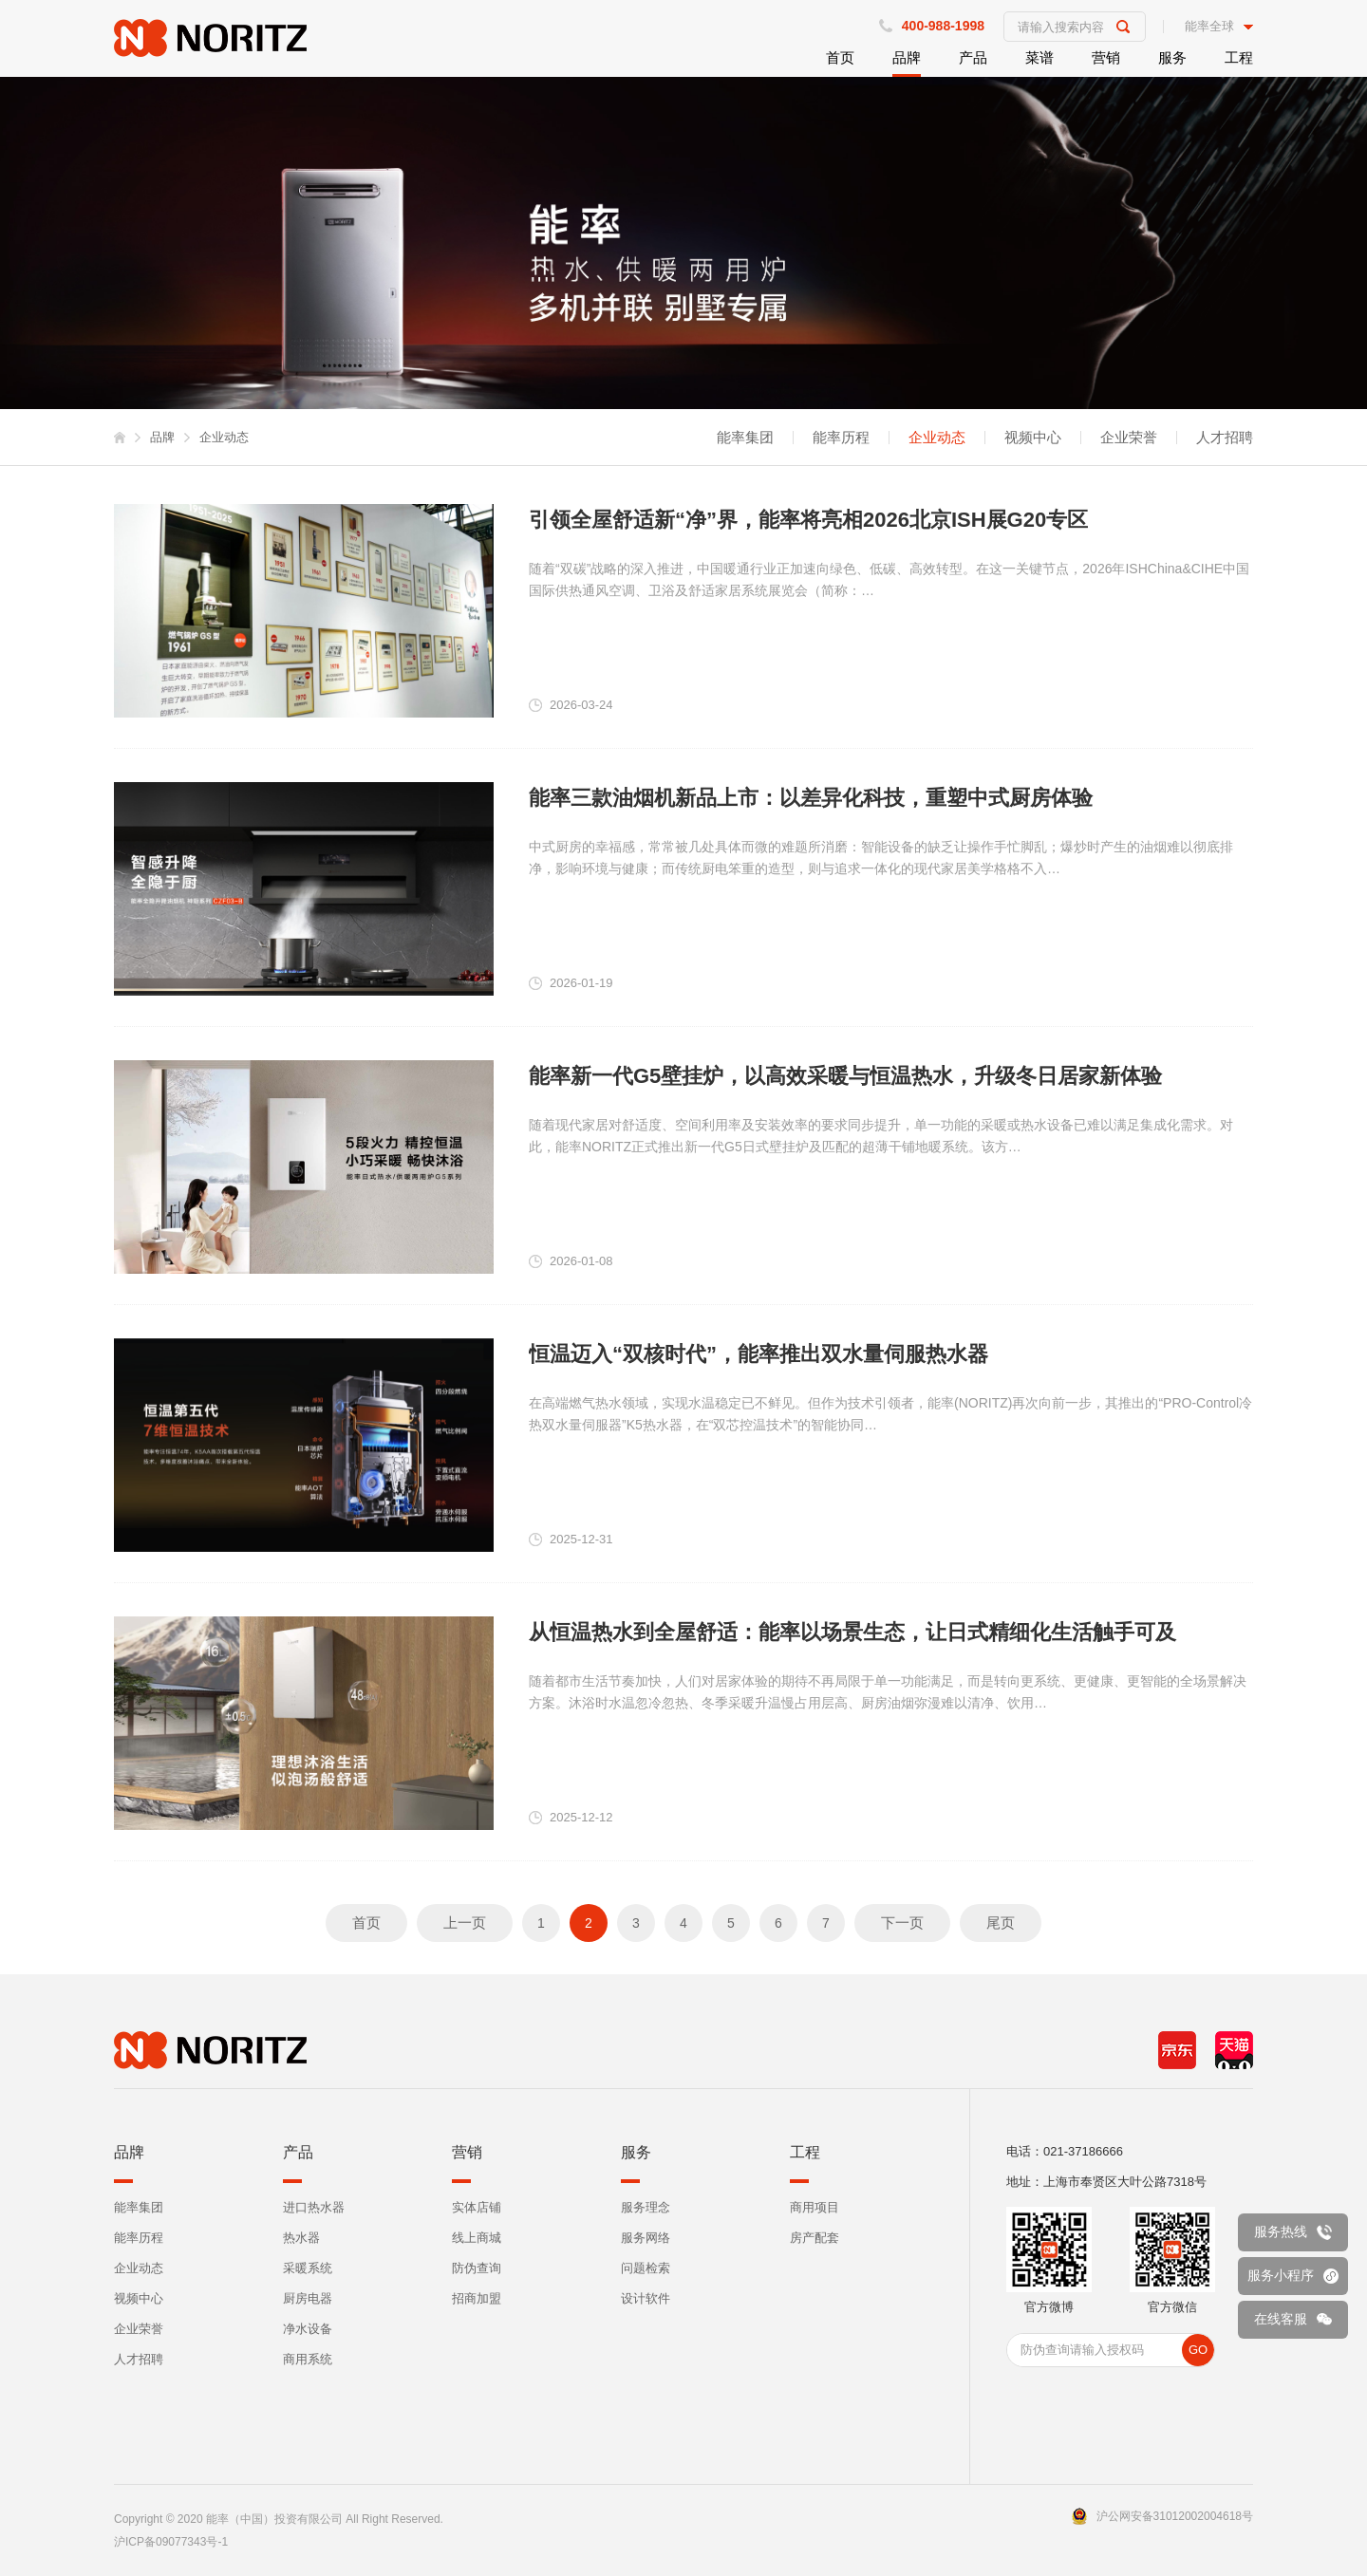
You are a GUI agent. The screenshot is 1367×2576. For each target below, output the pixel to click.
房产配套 (814, 2238)
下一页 (902, 1922)
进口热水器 (314, 2207)
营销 (1106, 57)
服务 (1172, 57)
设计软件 (645, 2298)
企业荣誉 (1128, 437)
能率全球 (1209, 26)
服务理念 (645, 2207)
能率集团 (745, 437)
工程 (1239, 57)
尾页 (1000, 1922)
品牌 (906, 57)
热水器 (301, 2238)
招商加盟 (476, 2298)
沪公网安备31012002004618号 (1174, 2516)
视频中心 (1032, 437)
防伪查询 (476, 2268)
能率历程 (841, 437)
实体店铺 (476, 2207)
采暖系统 (307, 2268)
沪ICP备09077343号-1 (171, 2541)
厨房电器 (307, 2298)
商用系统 (307, 2359)
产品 (973, 57)
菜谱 (1039, 57)
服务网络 (645, 2238)
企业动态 (936, 437)
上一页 (464, 1922)
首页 (840, 57)
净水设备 (307, 2329)
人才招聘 (1224, 437)
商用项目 (814, 2207)
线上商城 (476, 2238)
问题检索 (645, 2268)
